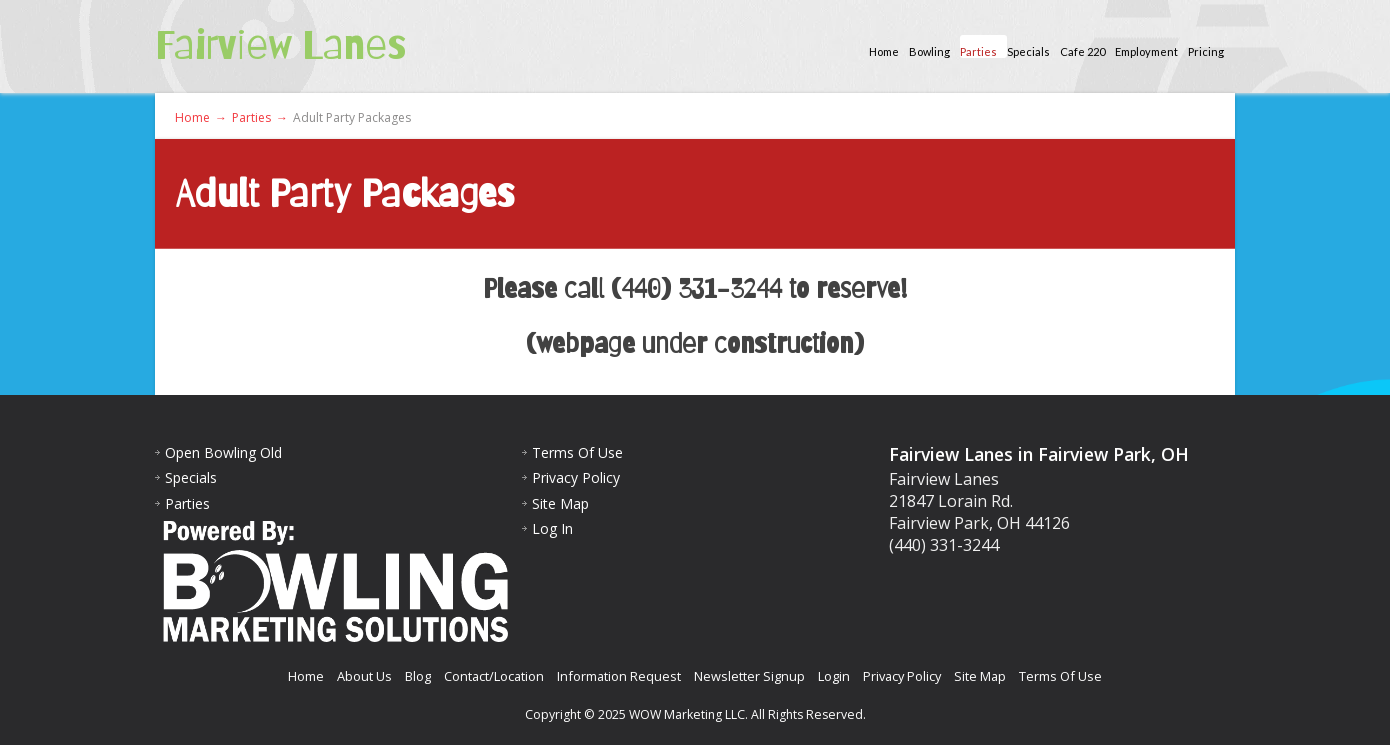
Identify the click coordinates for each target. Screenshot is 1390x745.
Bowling (929, 51)
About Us (364, 676)
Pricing (1206, 51)
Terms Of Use (577, 452)
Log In (552, 528)
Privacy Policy (576, 477)
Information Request (619, 676)
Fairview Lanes (280, 45)
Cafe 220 (1082, 51)
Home (884, 51)
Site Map (560, 503)
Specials (1028, 51)
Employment (1146, 51)
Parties (978, 51)
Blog (418, 676)
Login (834, 676)
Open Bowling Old (223, 452)
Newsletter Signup (749, 676)
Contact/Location (494, 676)
